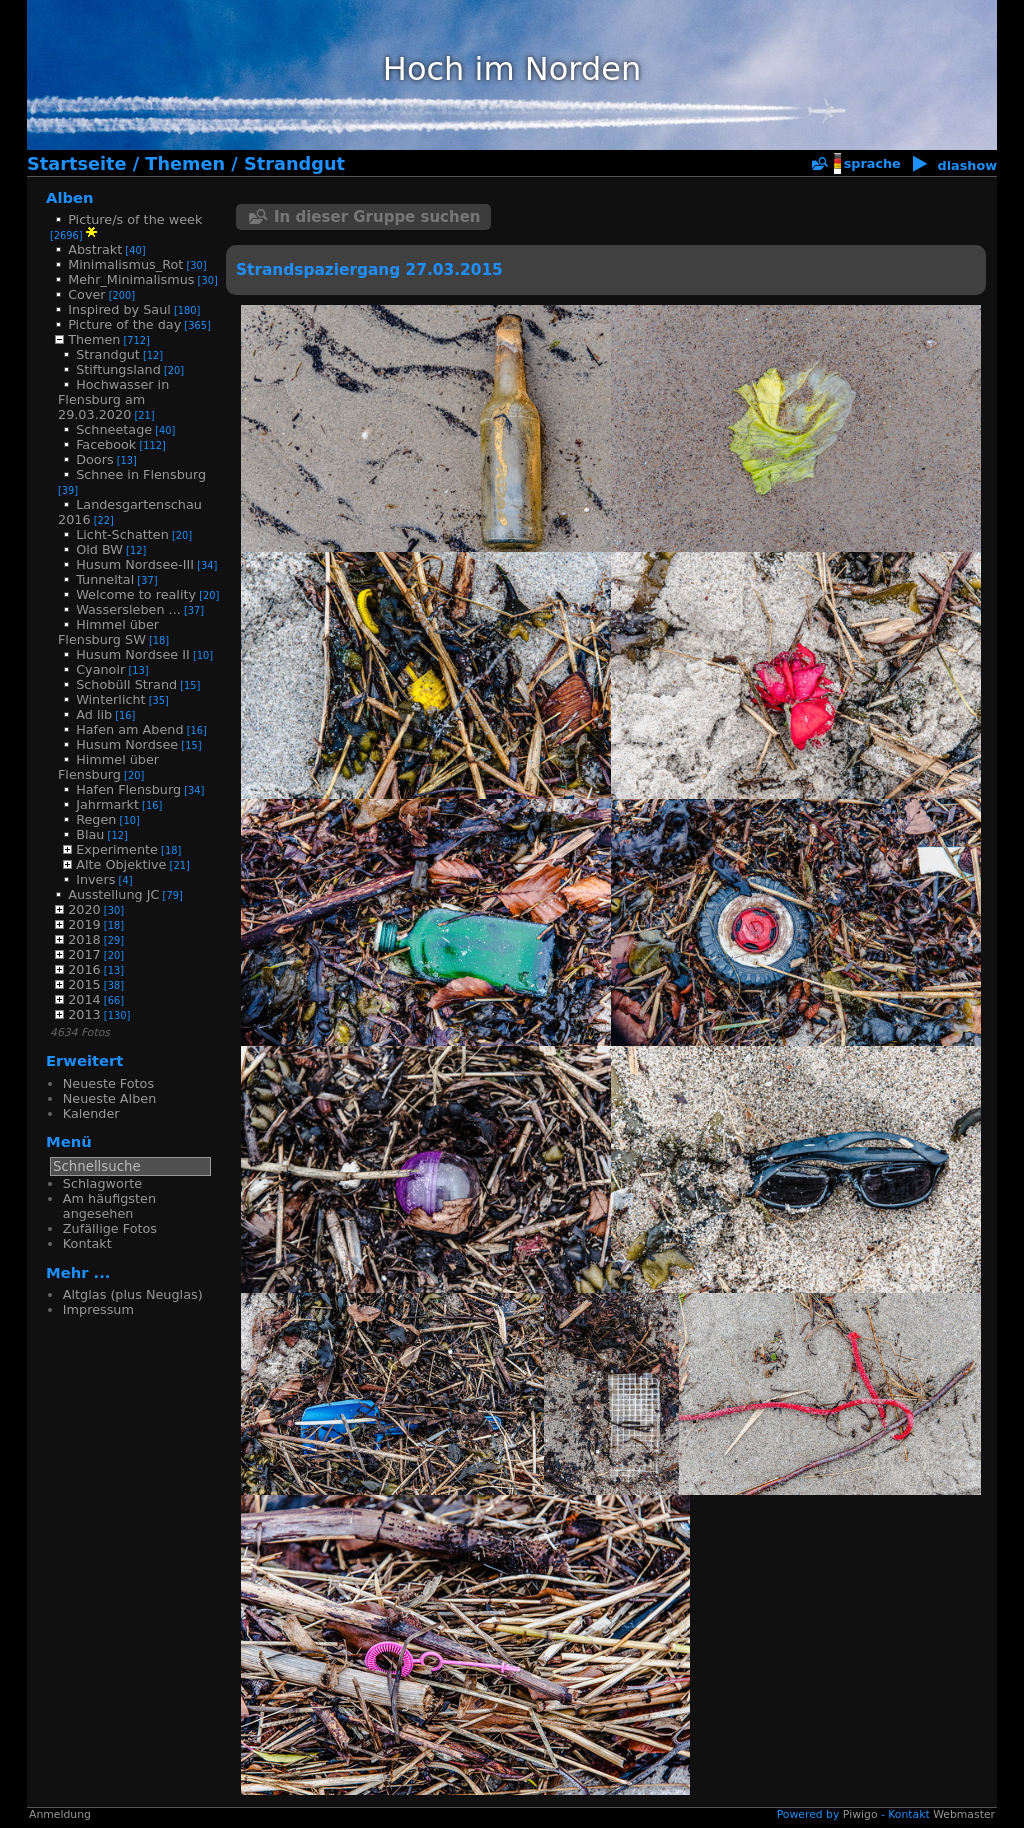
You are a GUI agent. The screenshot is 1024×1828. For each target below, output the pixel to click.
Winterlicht (110, 699)
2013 (84, 1014)
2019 (84, 924)
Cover (86, 294)
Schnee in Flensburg (141, 474)
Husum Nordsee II (133, 654)
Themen (185, 164)
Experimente (117, 849)
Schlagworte (102, 1183)
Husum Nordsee (127, 744)
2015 (84, 984)
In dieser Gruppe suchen (377, 217)
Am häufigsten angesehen (109, 1206)
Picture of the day (124, 324)
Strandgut (294, 164)
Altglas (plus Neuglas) (133, 1294)
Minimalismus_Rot (125, 264)
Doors (94, 459)
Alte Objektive (121, 864)
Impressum (98, 1309)
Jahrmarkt (107, 804)
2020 (84, 909)
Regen (96, 819)
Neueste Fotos (108, 1083)
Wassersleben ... (128, 609)
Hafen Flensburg (128, 789)
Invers (95, 879)
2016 (84, 969)
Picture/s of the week (135, 219)
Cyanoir (100, 669)
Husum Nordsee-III (135, 564)
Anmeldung (60, 1814)
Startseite (77, 164)
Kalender (91, 1113)
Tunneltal (105, 579)
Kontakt (87, 1243)
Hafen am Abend (129, 729)
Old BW (99, 549)
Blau (90, 834)
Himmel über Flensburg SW (108, 632)
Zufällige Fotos (110, 1228)
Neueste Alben (109, 1098)
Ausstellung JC (113, 894)
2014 (84, 999)
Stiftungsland (118, 369)
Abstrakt (95, 249)
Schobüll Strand (126, 684)
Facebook (106, 444)
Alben (70, 197)
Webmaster (964, 1814)
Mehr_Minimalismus (131, 279)
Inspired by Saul (119, 309)
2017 (84, 954)
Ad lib (94, 714)
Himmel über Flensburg (108, 767)
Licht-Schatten (122, 534)
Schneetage (114, 429)
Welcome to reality (136, 594)
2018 (84, 939)
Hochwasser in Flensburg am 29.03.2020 (113, 399)
